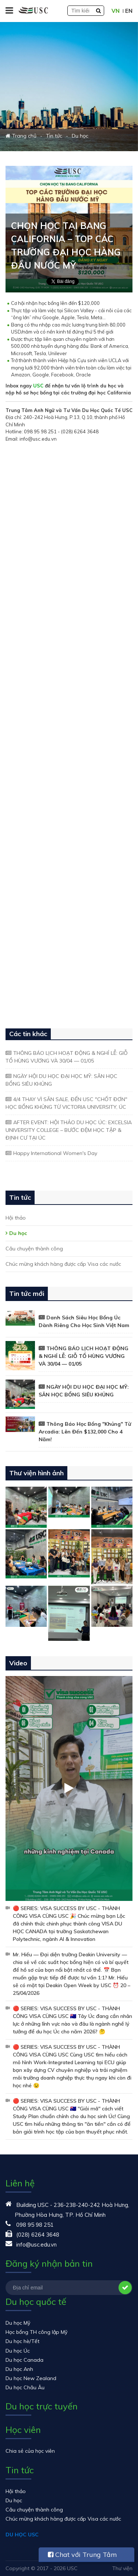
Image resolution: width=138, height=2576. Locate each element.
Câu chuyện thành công (34, 1248)
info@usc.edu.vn (36, 2244)
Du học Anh (19, 2369)
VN (116, 10)
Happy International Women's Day (55, 1153)
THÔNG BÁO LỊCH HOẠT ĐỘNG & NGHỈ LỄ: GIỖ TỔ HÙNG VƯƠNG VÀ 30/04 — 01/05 (67, 1057)
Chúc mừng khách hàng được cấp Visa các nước (63, 1264)
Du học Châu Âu (25, 2387)
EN (128, 10)
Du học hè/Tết (22, 2341)
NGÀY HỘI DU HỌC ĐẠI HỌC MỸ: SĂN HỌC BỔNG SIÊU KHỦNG (61, 1080)
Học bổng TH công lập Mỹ (36, 2332)
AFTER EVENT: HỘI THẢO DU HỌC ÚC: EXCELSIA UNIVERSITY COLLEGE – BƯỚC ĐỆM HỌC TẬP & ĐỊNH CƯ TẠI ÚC (69, 1130)
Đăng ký (125, 2287)
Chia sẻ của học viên (30, 2451)
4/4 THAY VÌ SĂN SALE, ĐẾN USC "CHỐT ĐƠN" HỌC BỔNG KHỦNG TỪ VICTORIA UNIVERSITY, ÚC (66, 1103)
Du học (18, 1233)
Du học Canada (24, 2360)
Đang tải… (69, 730)
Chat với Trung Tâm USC (82, 2556)
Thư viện (122, 2568)
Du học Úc (18, 2350)
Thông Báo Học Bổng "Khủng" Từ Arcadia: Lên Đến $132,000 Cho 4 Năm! (85, 1432)
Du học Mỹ (18, 2323)
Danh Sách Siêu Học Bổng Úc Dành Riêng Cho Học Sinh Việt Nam (84, 1321)
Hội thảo (16, 1217)
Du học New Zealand (31, 2378)
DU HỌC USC (22, 2534)
